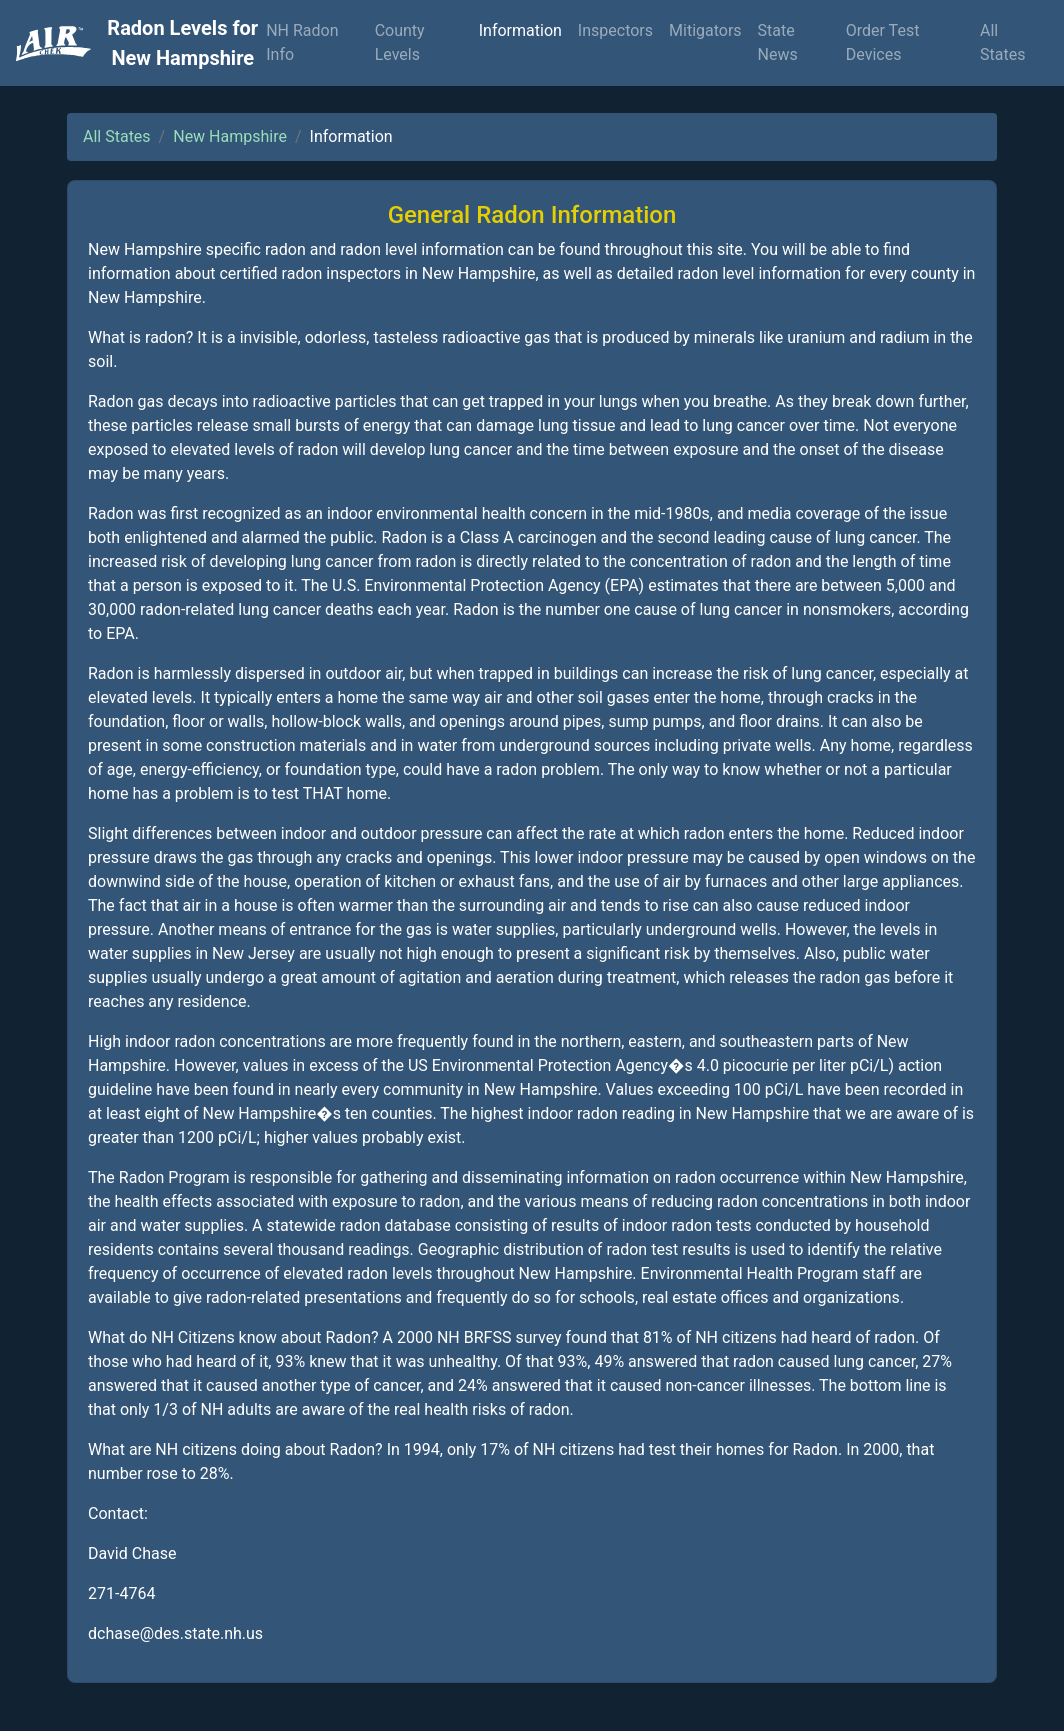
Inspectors (615, 30)
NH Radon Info (302, 42)
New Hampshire (230, 136)
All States (1002, 42)
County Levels (400, 42)
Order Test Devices (883, 42)
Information (520, 30)
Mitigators (705, 30)
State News (778, 42)
